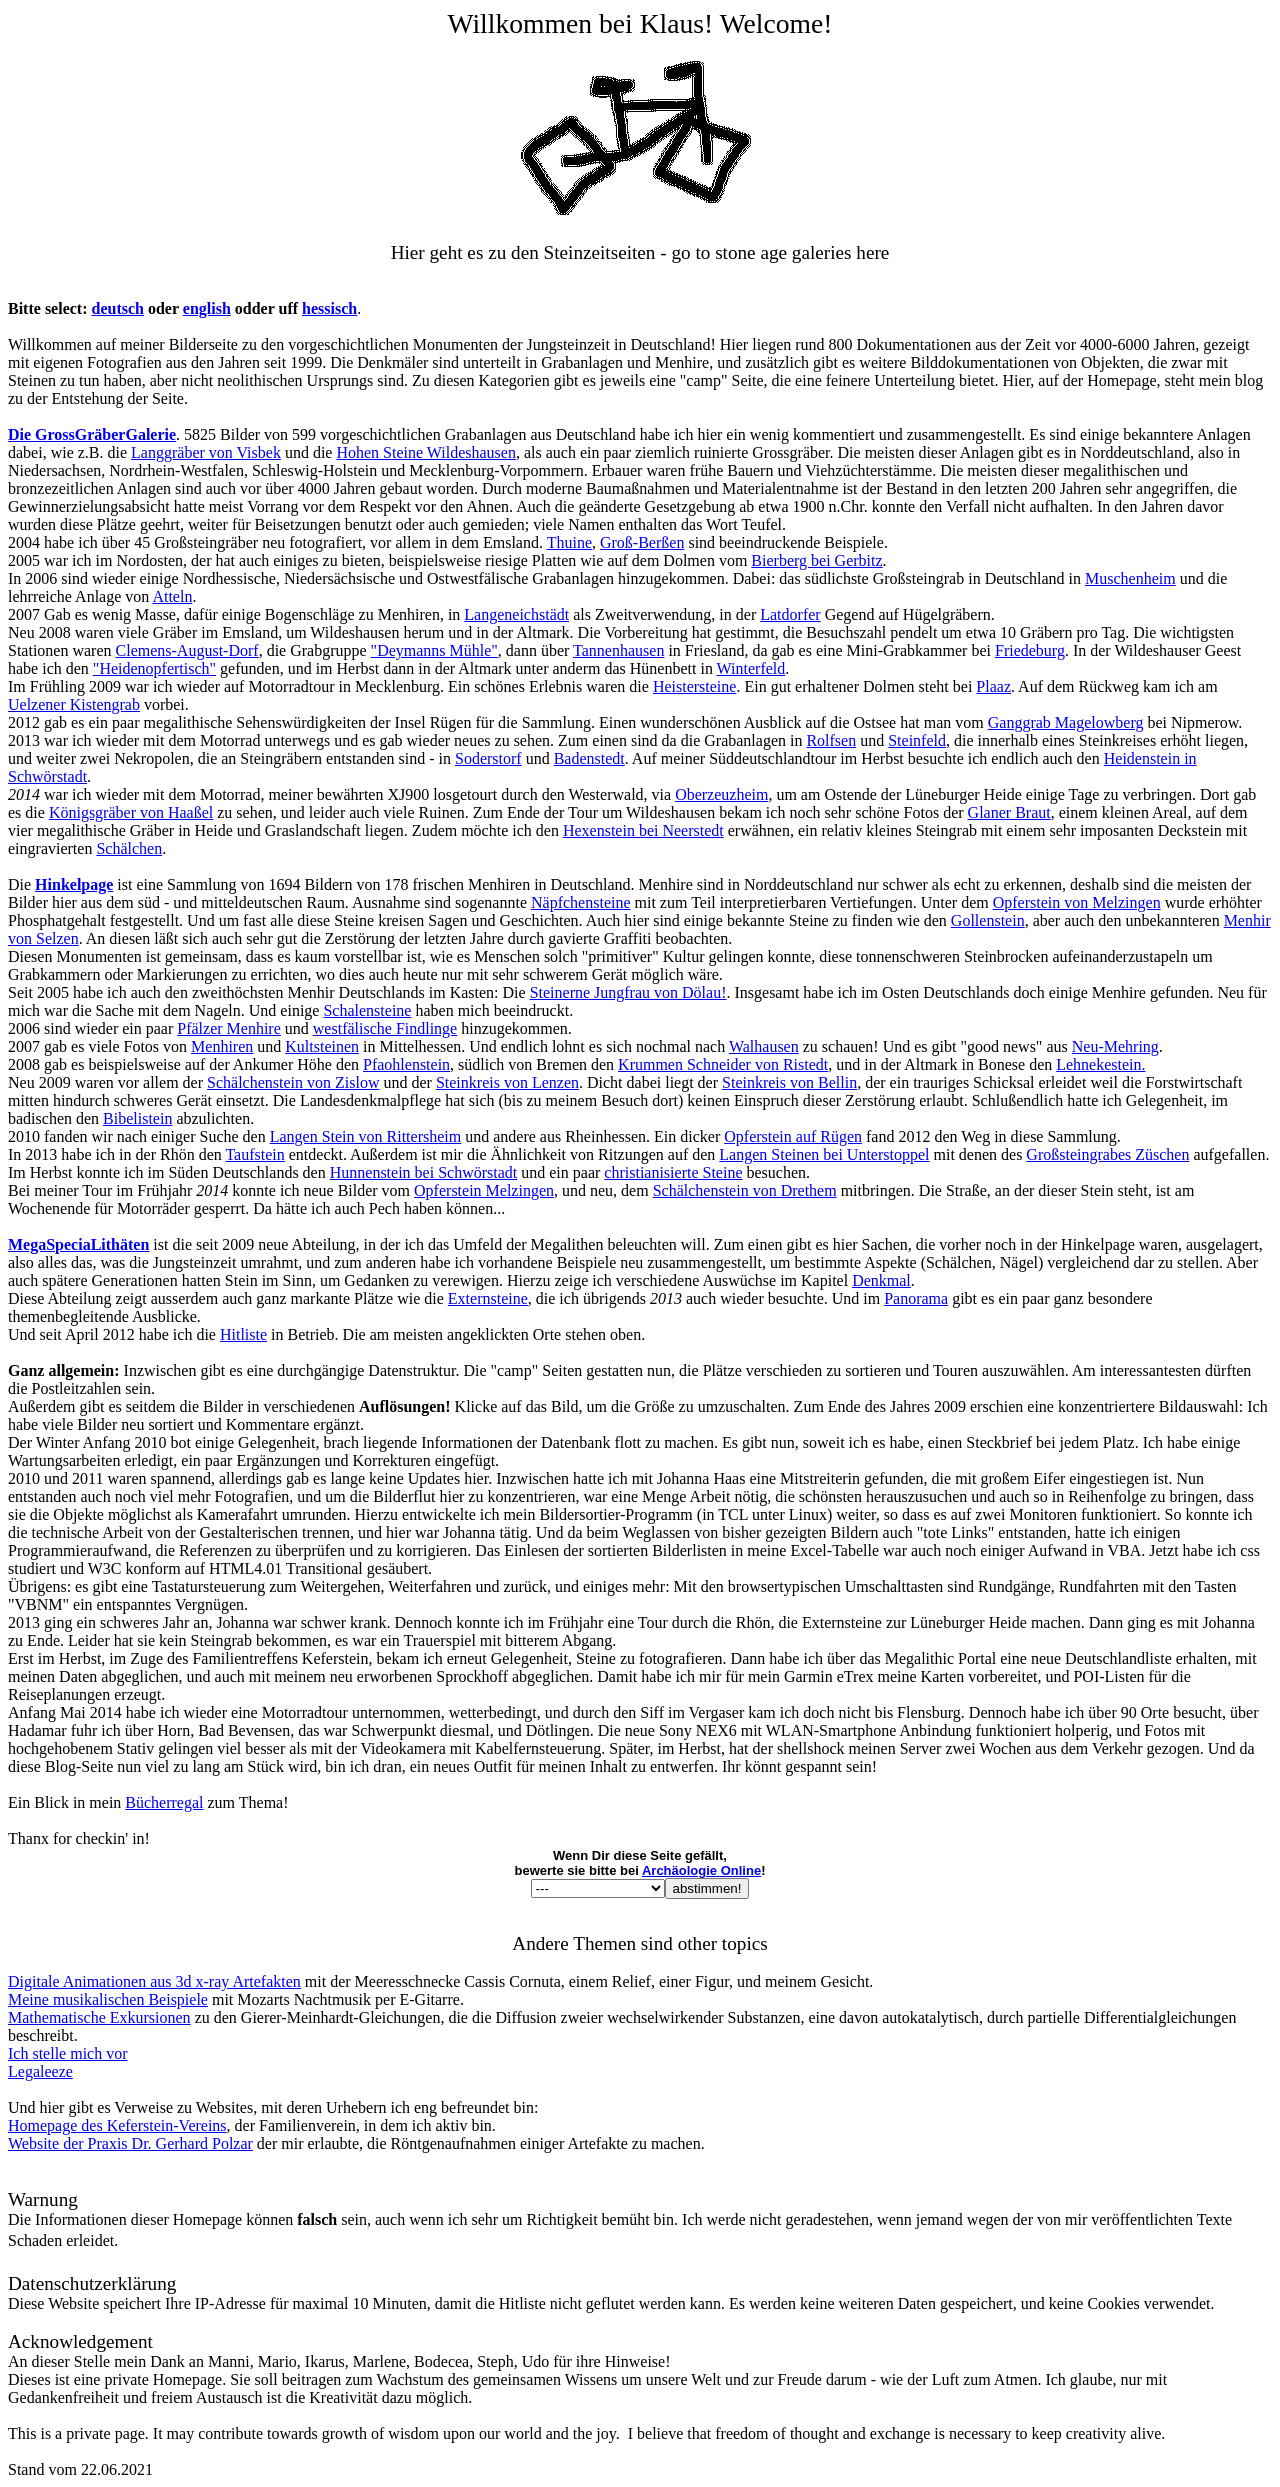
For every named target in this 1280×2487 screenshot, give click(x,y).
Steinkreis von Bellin (789, 1082)
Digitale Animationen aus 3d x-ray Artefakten (154, 1981)
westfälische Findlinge (385, 1028)
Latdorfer (790, 614)
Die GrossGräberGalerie (92, 434)
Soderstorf (488, 758)
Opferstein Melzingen (484, 1190)
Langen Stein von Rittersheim (366, 1136)
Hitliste (243, 1334)
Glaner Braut (1009, 812)
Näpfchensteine (581, 902)
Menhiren (222, 1046)
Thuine (569, 542)
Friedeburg (1030, 650)
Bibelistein (137, 1118)
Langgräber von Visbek (206, 452)
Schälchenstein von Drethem (745, 1190)
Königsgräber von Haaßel (131, 812)
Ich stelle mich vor (68, 2053)
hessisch (329, 308)
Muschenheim (1130, 578)
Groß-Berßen (642, 542)
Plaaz (993, 686)
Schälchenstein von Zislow (293, 1082)
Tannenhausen (618, 650)
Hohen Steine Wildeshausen (425, 452)
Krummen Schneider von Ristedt (723, 1064)
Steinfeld (917, 740)
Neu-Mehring (1115, 1046)
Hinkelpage (74, 884)
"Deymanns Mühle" (434, 650)
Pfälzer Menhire (229, 1028)
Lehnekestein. (1100, 1064)
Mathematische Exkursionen (99, 2017)
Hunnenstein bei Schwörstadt (424, 1172)
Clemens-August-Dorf (187, 650)
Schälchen (129, 848)
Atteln (172, 596)
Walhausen (764, 1046)
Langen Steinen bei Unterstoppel (824, 1154)
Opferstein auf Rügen (793, 1136)
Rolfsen (831, 740)
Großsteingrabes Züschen (1107, 1154)
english (207, 308)
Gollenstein (988, 920)
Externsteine (488, 1298)
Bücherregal (164, 1802)
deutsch (118, 308)
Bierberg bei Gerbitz (816, 560)
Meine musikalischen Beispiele (108, 1999)
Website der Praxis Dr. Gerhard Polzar (130, 2143)
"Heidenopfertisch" (154, 668)
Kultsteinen (322, 1046)
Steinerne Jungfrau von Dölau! (628, 992)
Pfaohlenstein (406, 1064)
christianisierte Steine (673, 1172)
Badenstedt (589, 758)
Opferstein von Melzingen (1077, 902)
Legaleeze (40, 2071)
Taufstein (254, 1154)
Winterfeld (751, 668)
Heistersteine (695, 686)
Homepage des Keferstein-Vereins (117, 2125)
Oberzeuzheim (721, 794)
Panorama (916, 1298)
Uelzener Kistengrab (74, 704)
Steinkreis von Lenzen (507, 1082)
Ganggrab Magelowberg (1066, 722)
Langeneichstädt (516, 614)
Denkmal (881, 1280)
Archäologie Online (701, 1870)
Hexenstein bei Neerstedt (643, 830)
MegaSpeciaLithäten (78, 1244)
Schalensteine (367, 1010)
